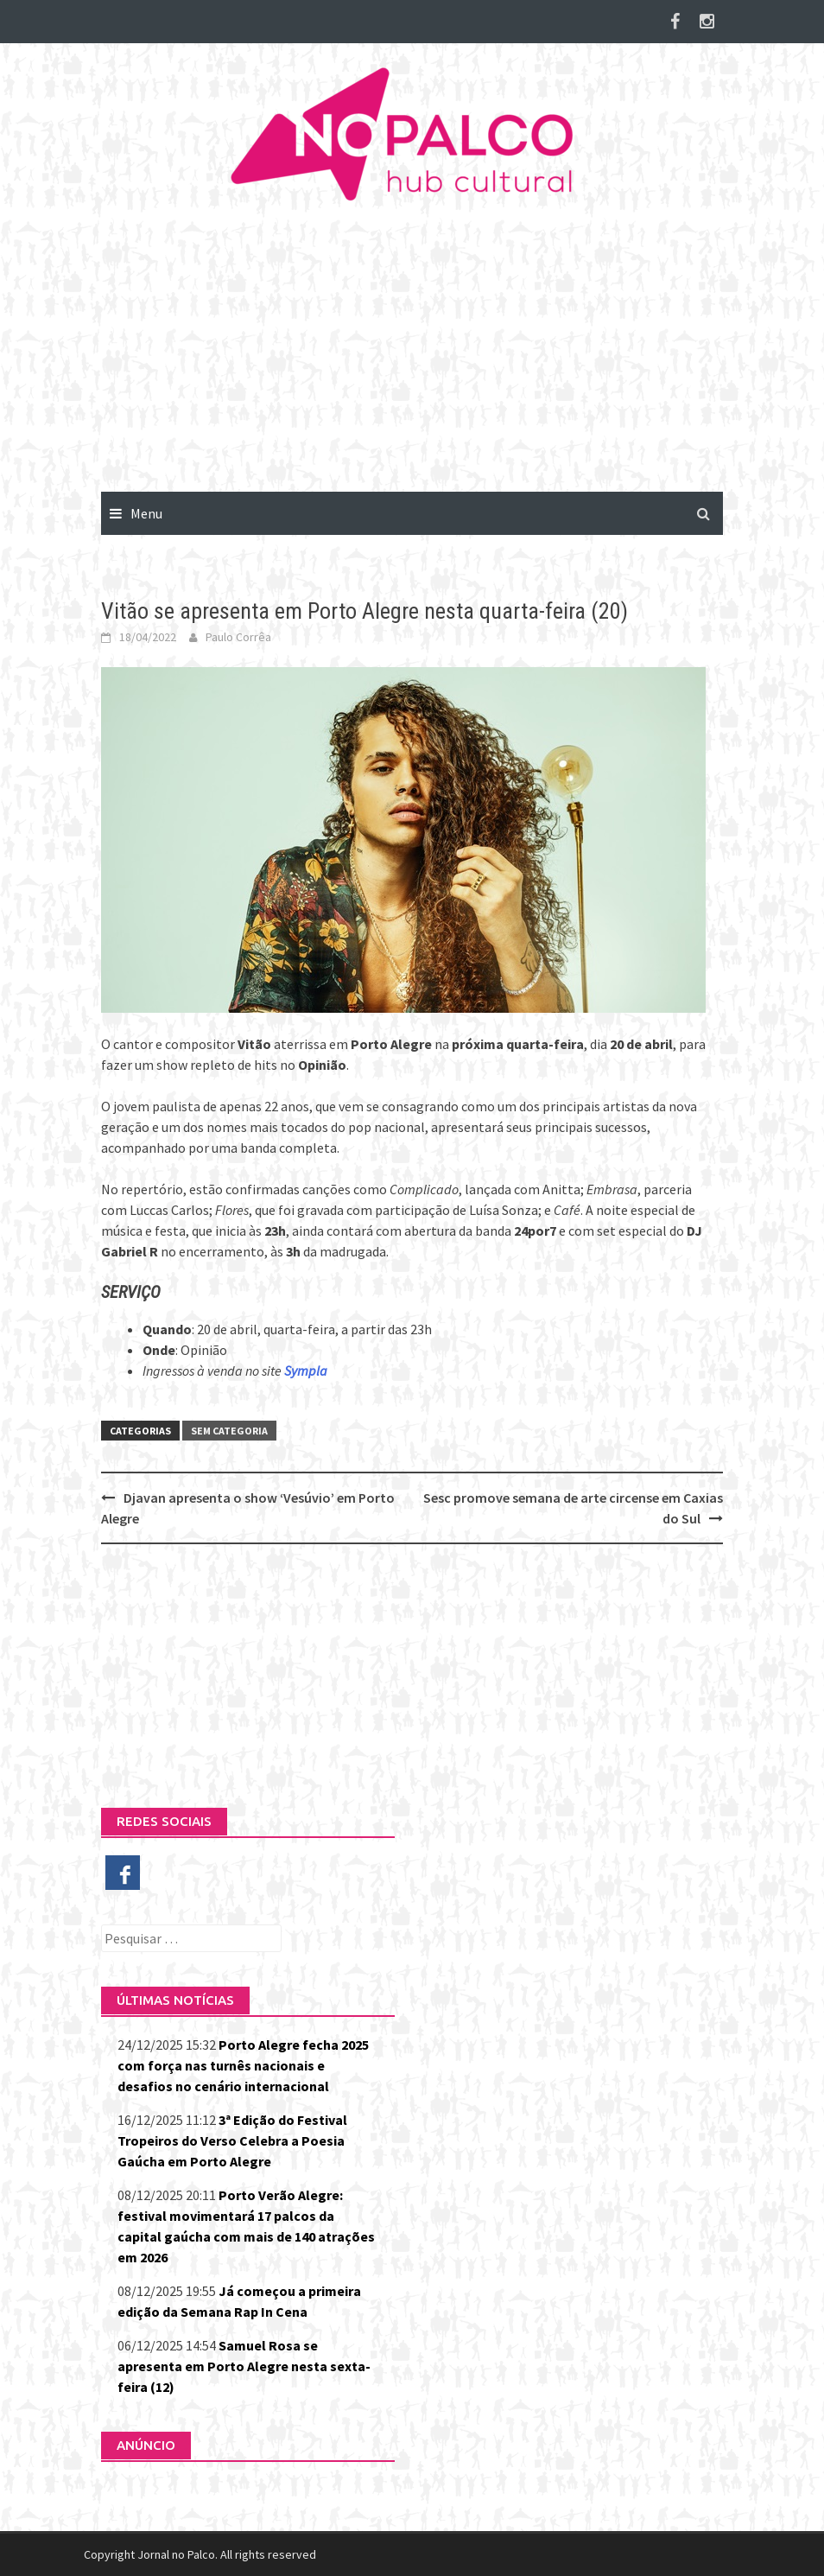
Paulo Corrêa (238, 637)
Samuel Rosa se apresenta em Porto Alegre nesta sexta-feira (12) (244, 2366)
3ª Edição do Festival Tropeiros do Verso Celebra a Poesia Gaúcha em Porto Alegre (232, 2140)
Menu (146, 513)
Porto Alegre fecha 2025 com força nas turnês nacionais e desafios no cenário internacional (243, 2065)
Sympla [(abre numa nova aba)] (305, 1370)
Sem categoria (229, 1430)
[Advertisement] (412, 362)
